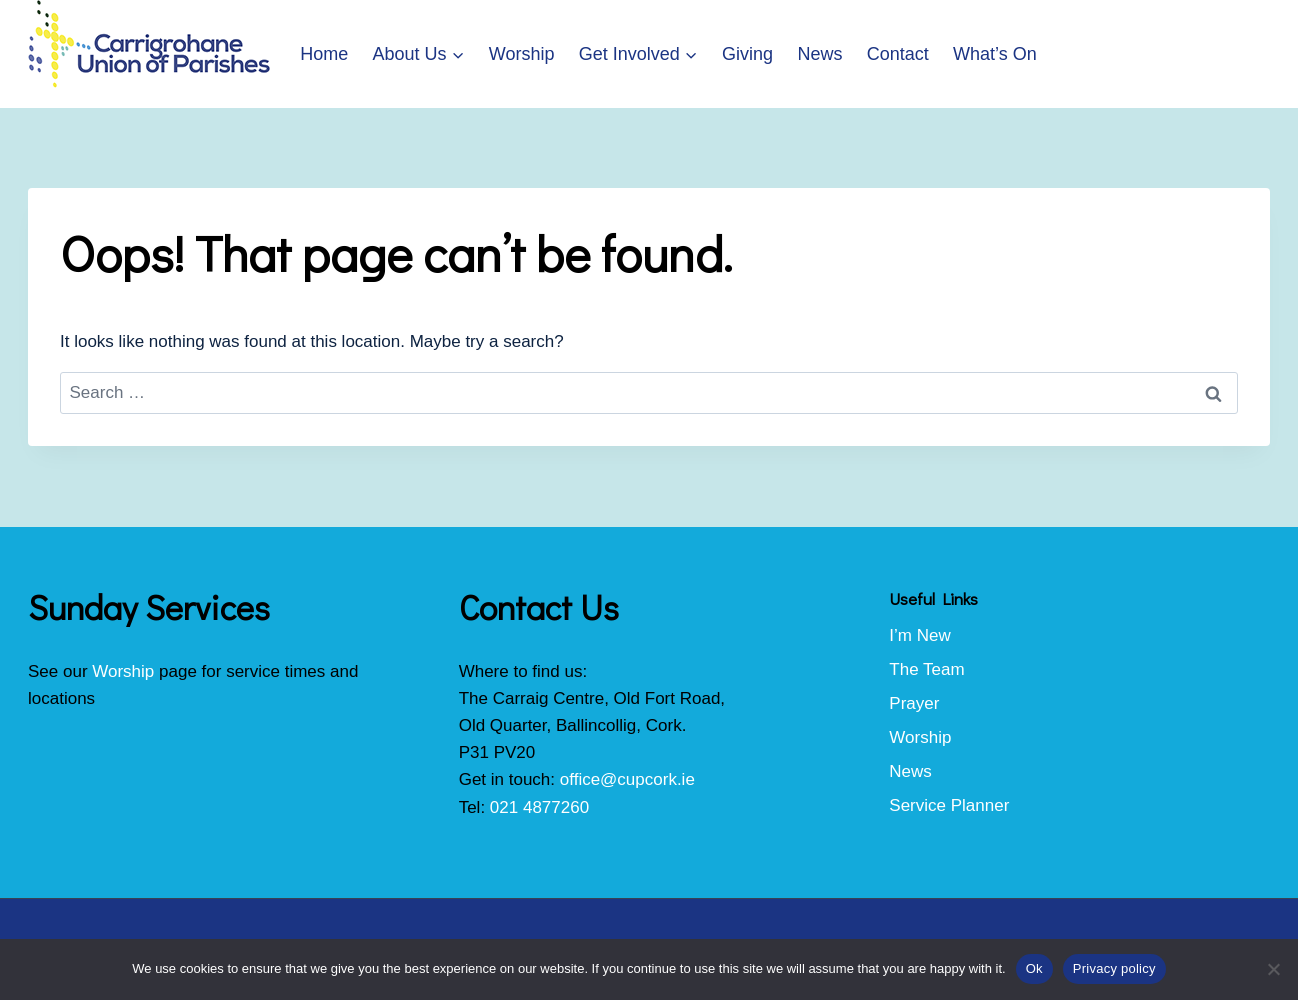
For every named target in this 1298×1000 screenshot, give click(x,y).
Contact (898, 54)
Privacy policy (1114, 968)
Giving (747, 54)
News (819, 54)
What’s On (995, 54)
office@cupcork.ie (627, 779)
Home (324, 54)
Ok (1034, 968)
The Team (926, 669)
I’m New (919, 635)
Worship (522, 54)
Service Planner (949, 805)
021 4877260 (539, 807)
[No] (1273, 969)
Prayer (914, 703)
